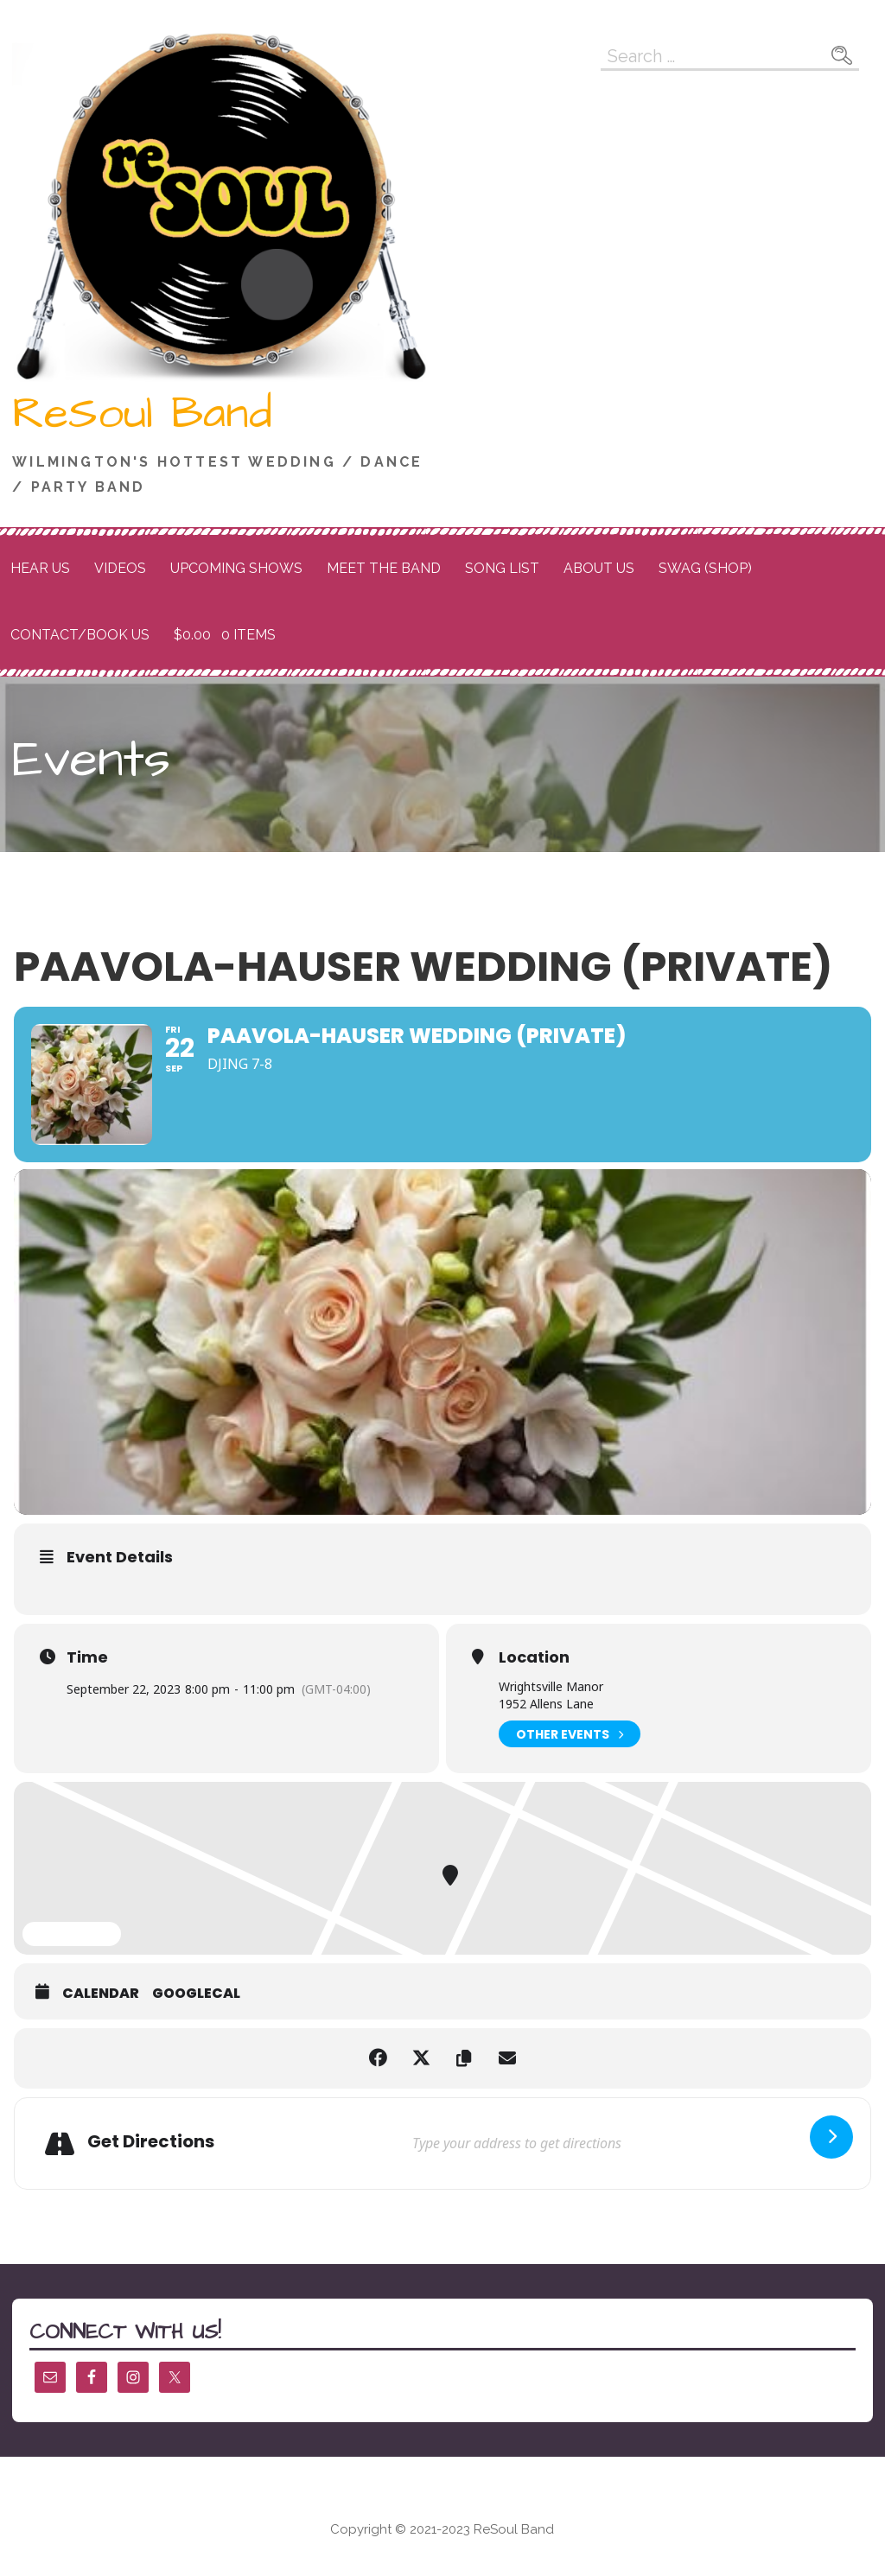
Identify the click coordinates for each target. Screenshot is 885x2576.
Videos (120, 568)
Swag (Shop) (705, 568)
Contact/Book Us (80, 635)
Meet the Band (384, 568)
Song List (502, 568)
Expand (71, 1934)
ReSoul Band (142, 414)
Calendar (100, 1993)
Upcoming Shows (236, 568)
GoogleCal (196, 1993)
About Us (598, 568)
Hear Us (40, 568)
